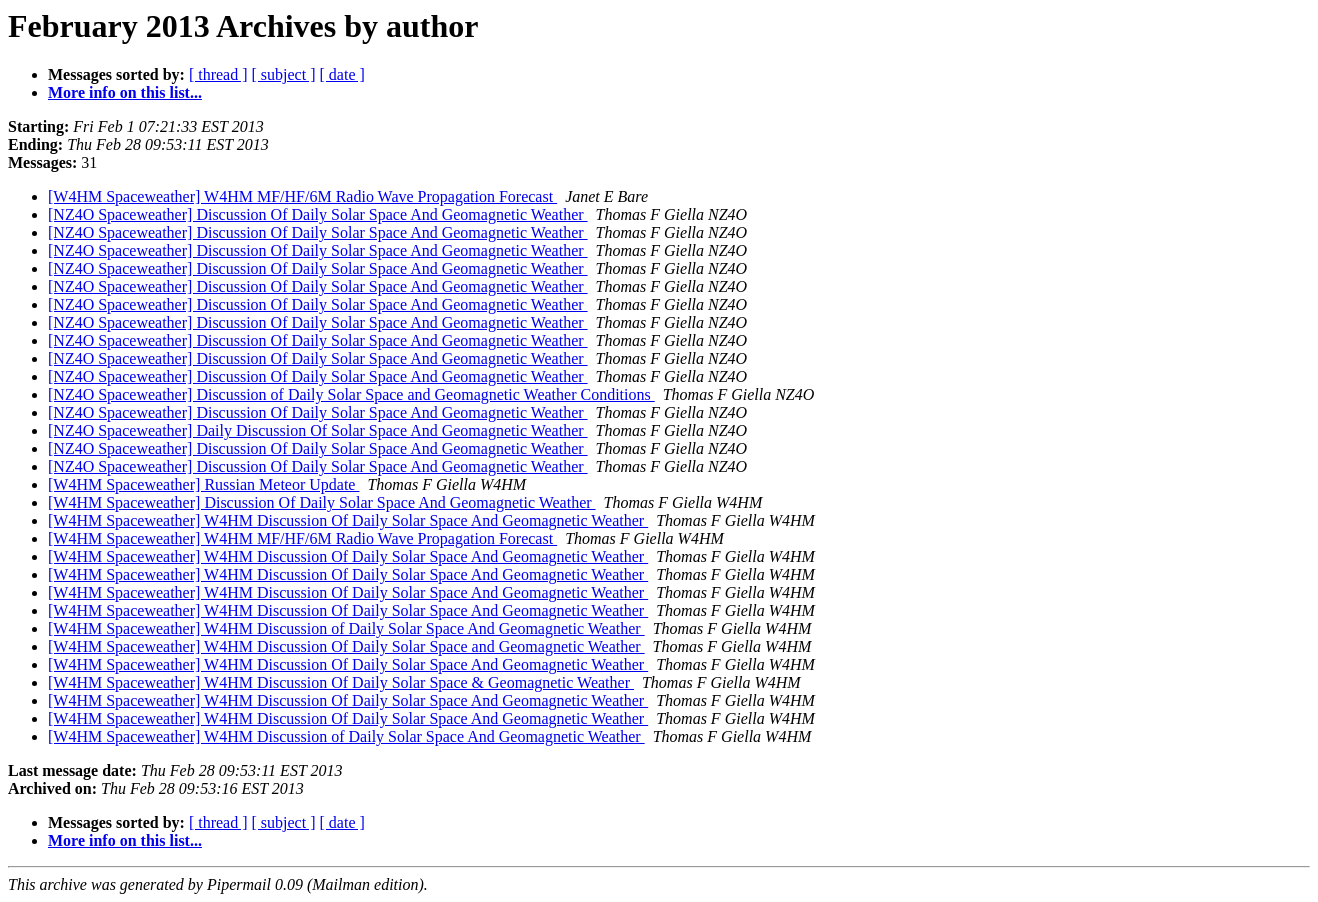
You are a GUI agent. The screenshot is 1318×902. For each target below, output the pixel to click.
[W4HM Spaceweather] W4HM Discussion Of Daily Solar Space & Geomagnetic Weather (341, 682)
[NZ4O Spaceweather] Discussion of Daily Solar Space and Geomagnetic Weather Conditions (351, 394)
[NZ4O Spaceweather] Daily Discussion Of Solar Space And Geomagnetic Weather (318, 430)
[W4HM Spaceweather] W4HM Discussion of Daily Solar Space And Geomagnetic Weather (346, 628)
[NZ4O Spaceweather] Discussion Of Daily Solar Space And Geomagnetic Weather (318, 214)
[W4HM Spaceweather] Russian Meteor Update (203, 484)
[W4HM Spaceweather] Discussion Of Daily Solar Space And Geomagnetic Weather (322, 502)
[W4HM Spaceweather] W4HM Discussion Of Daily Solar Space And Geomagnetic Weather (348, 520)
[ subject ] (284, 74)
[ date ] (342, 74)
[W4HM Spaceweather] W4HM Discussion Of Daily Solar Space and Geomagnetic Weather (346, 646)
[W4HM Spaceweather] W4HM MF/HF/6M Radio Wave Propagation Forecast (302, 196)
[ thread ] (218, 74)
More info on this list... (125, 92)
